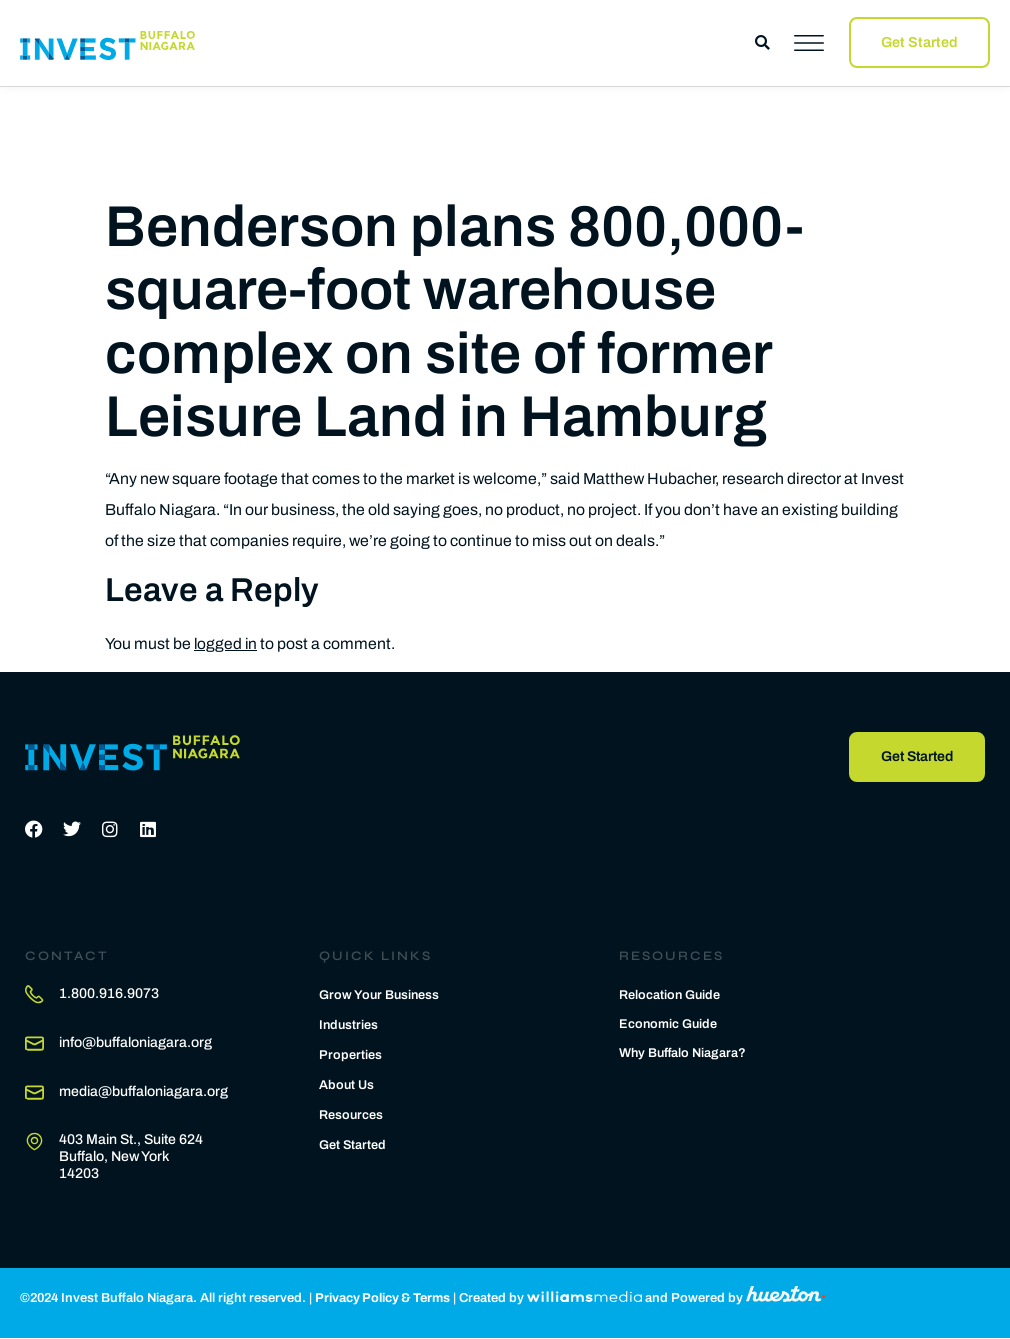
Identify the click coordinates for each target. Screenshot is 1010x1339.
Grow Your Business (380, 995)
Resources (351, 1115)
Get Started (353, 1145)
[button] (762, 42)
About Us (347, 1085)
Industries (349, 1025)
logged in (226, 643)
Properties (350, 1055)
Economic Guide (669, 1025)
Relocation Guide (670, 996)
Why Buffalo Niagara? (684, 1054)
